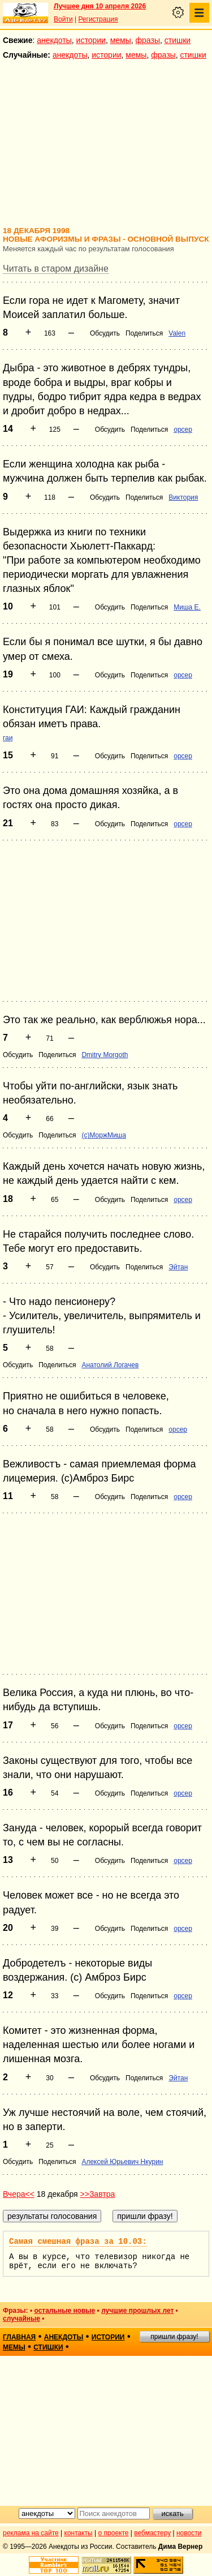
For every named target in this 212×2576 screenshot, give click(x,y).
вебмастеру (152, 2533)
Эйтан (178, 1267)
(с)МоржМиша (103, 1135)
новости (188, 2533)
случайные (21, 2318)
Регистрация (98, 19)
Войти (63, 19)
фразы (148, 40)
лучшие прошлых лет (137, 2311)
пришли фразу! (174, 2337)
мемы (120, 40)
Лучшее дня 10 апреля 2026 (100, 6)
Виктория (183, 497)
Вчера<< (18, 2194)
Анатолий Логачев (110, 1365)
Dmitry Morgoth (104, 1055)
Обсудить (105, 333)
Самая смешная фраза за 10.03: (78, 2241)
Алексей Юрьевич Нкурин (122, 2162)
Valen (176, 333)
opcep (183, 429)
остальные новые (64, 2311)
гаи (8, 738)
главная (19, 2337)
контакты (78, 2533)
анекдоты (54, 40)
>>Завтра (97, 2194)
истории (91, 40)
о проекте (113, 2533)
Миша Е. (187, 607)
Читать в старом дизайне (56, 268)
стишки (178, 40)
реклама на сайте (31, 2533)
